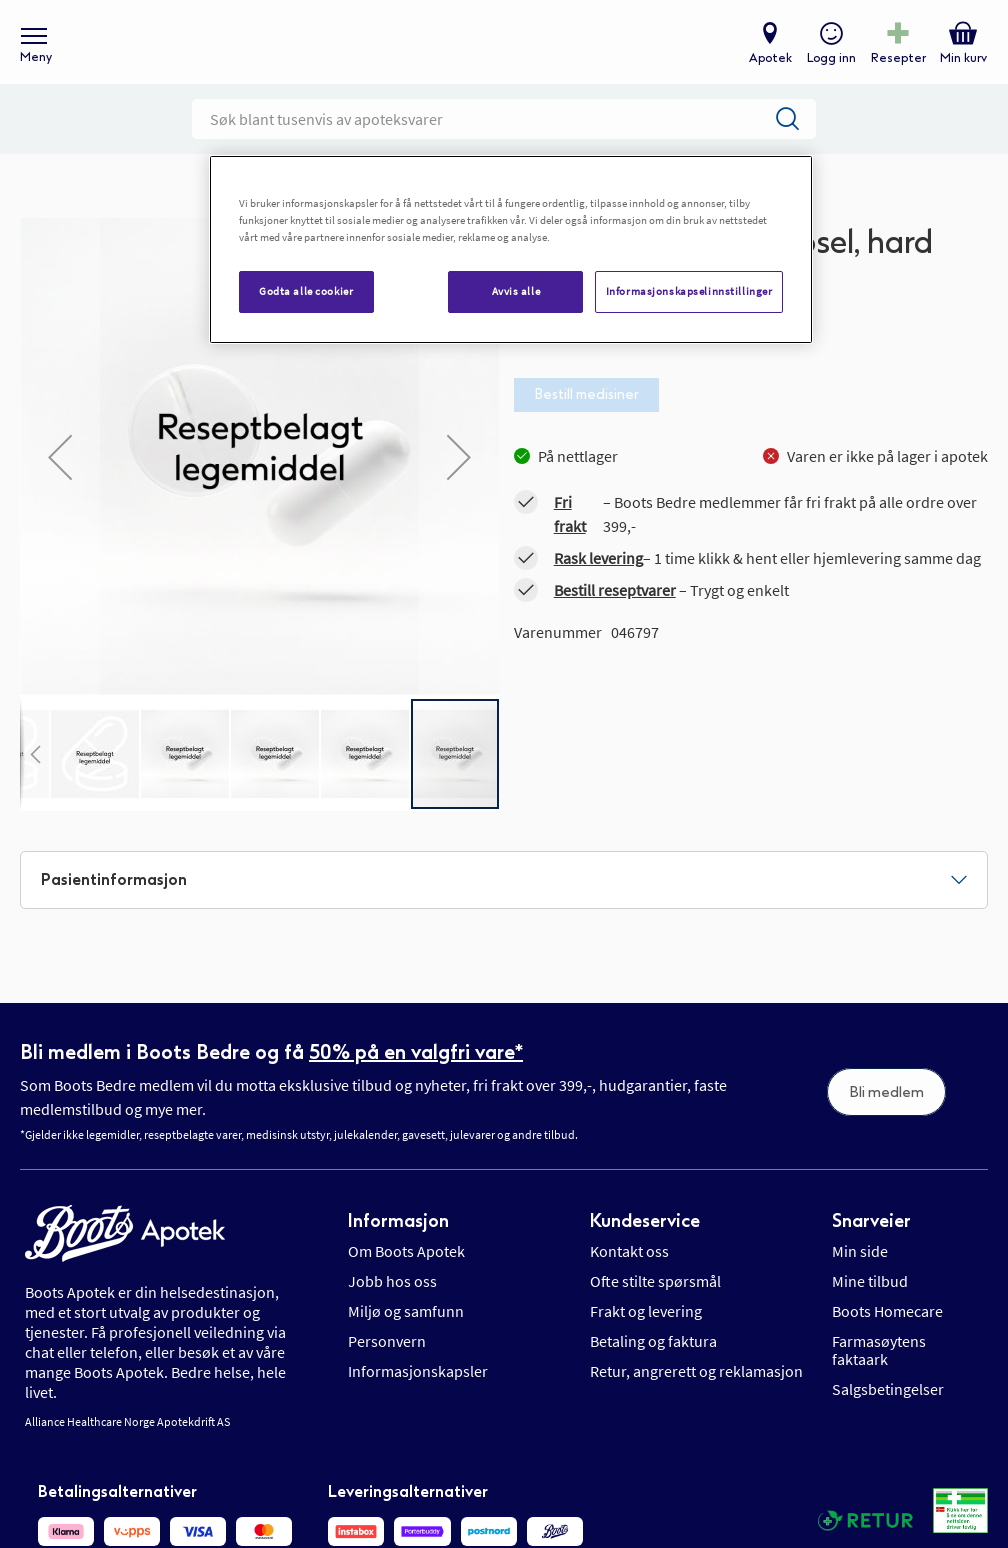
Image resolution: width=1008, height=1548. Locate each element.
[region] (511, 249)
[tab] (504, 896)
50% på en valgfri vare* (416, 1068)
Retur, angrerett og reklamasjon (696, 1388)
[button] (35, 770)
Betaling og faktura (653, 1358)
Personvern (387, 1358)
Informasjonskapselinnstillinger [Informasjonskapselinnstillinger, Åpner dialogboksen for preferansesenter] (689, 291)
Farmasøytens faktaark (879, 1367)
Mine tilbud (870, 1298)
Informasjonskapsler (418, 1388)
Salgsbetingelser (888, 1406)
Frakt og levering (646, 1328)
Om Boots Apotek (406, 1268)
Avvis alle (516, 291)
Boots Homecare (887, 1328)
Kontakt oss (629, 1268)
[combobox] (504, 135)
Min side (860, 1268)
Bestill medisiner (586, 410)
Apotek (767, 66)
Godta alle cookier (306, 291)
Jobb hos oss (392, 1298)
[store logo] (494, 50)
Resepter (895, 66)
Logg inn (828, 66)
